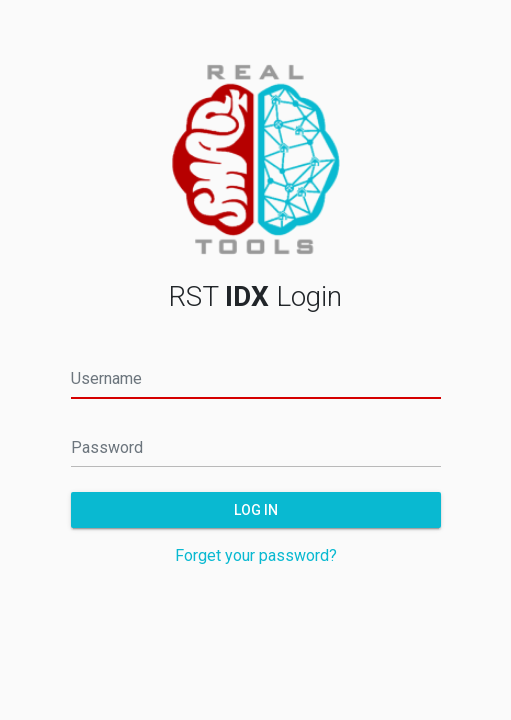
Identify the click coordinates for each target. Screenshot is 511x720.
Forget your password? (256, 555)
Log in (256, 509)
